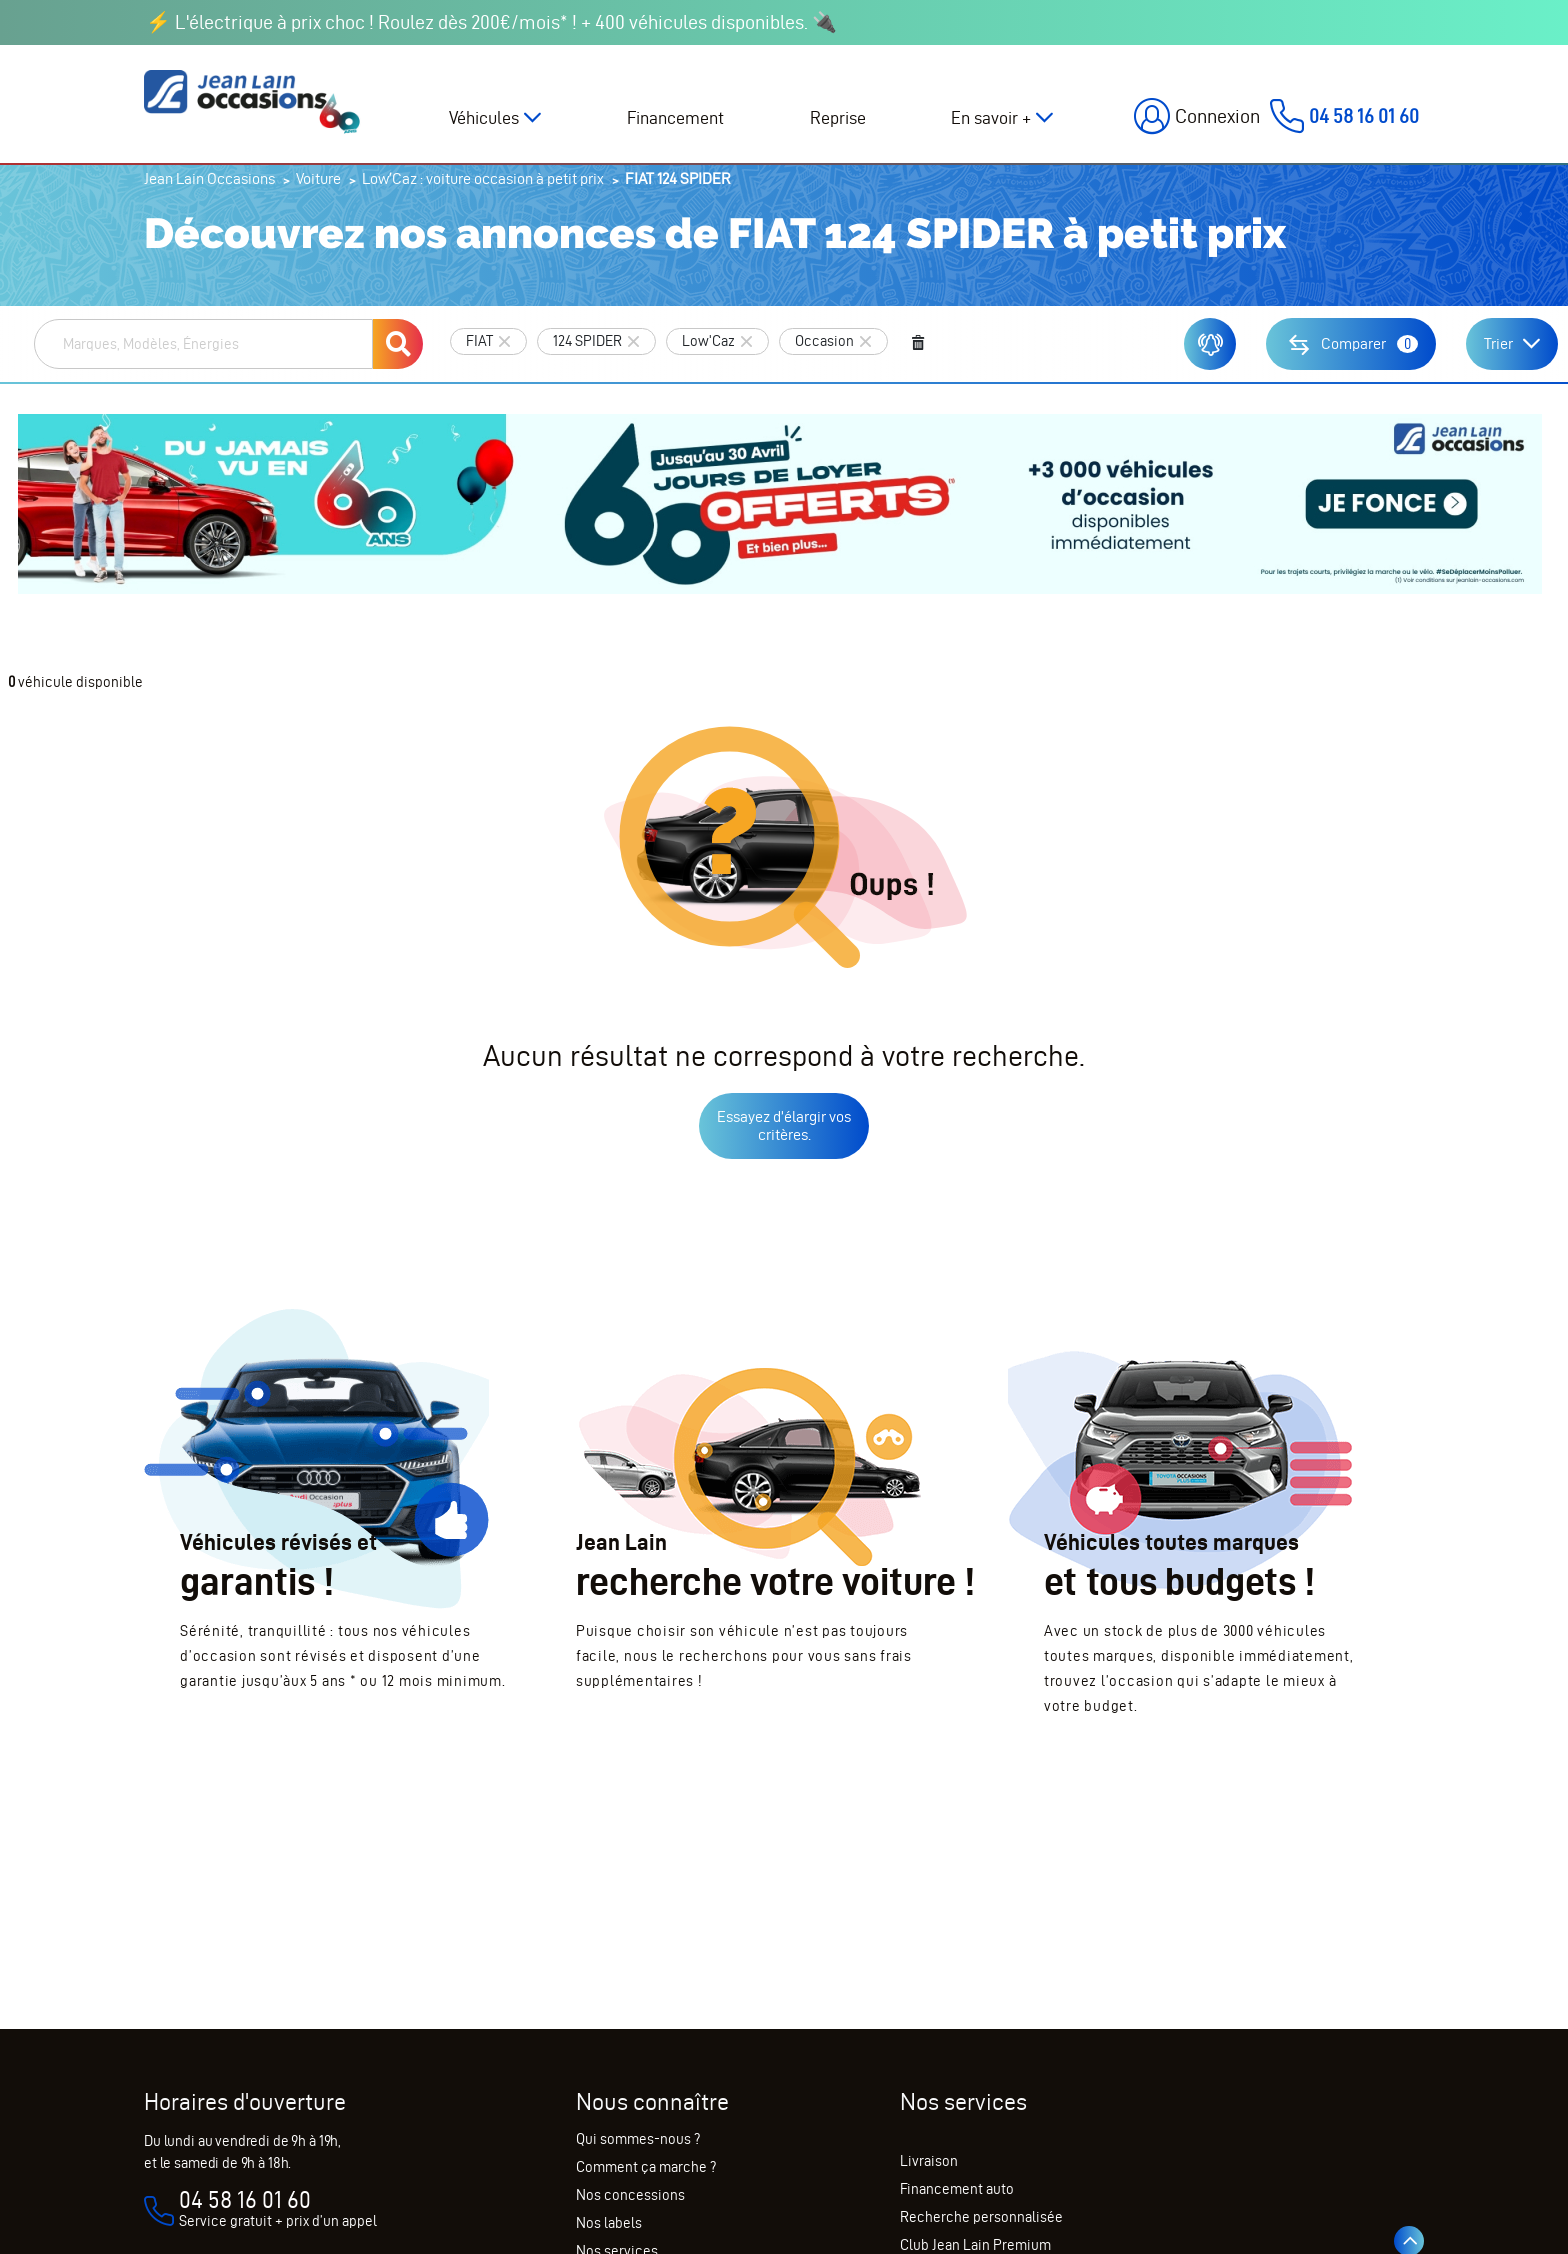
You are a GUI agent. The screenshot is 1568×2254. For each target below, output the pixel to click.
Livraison (929, 2161)
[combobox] (203, 344)
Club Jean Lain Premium (975, 2245)
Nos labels (609, 2223)
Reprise (838, 117)
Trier (1498, 343)
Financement (675, 117)
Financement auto (957, 2189)
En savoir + (991, 117)
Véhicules (484, 117)
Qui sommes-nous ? (638, 2139)
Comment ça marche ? (646, 2167)
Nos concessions (630, 2195)
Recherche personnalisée (981, 2217)
